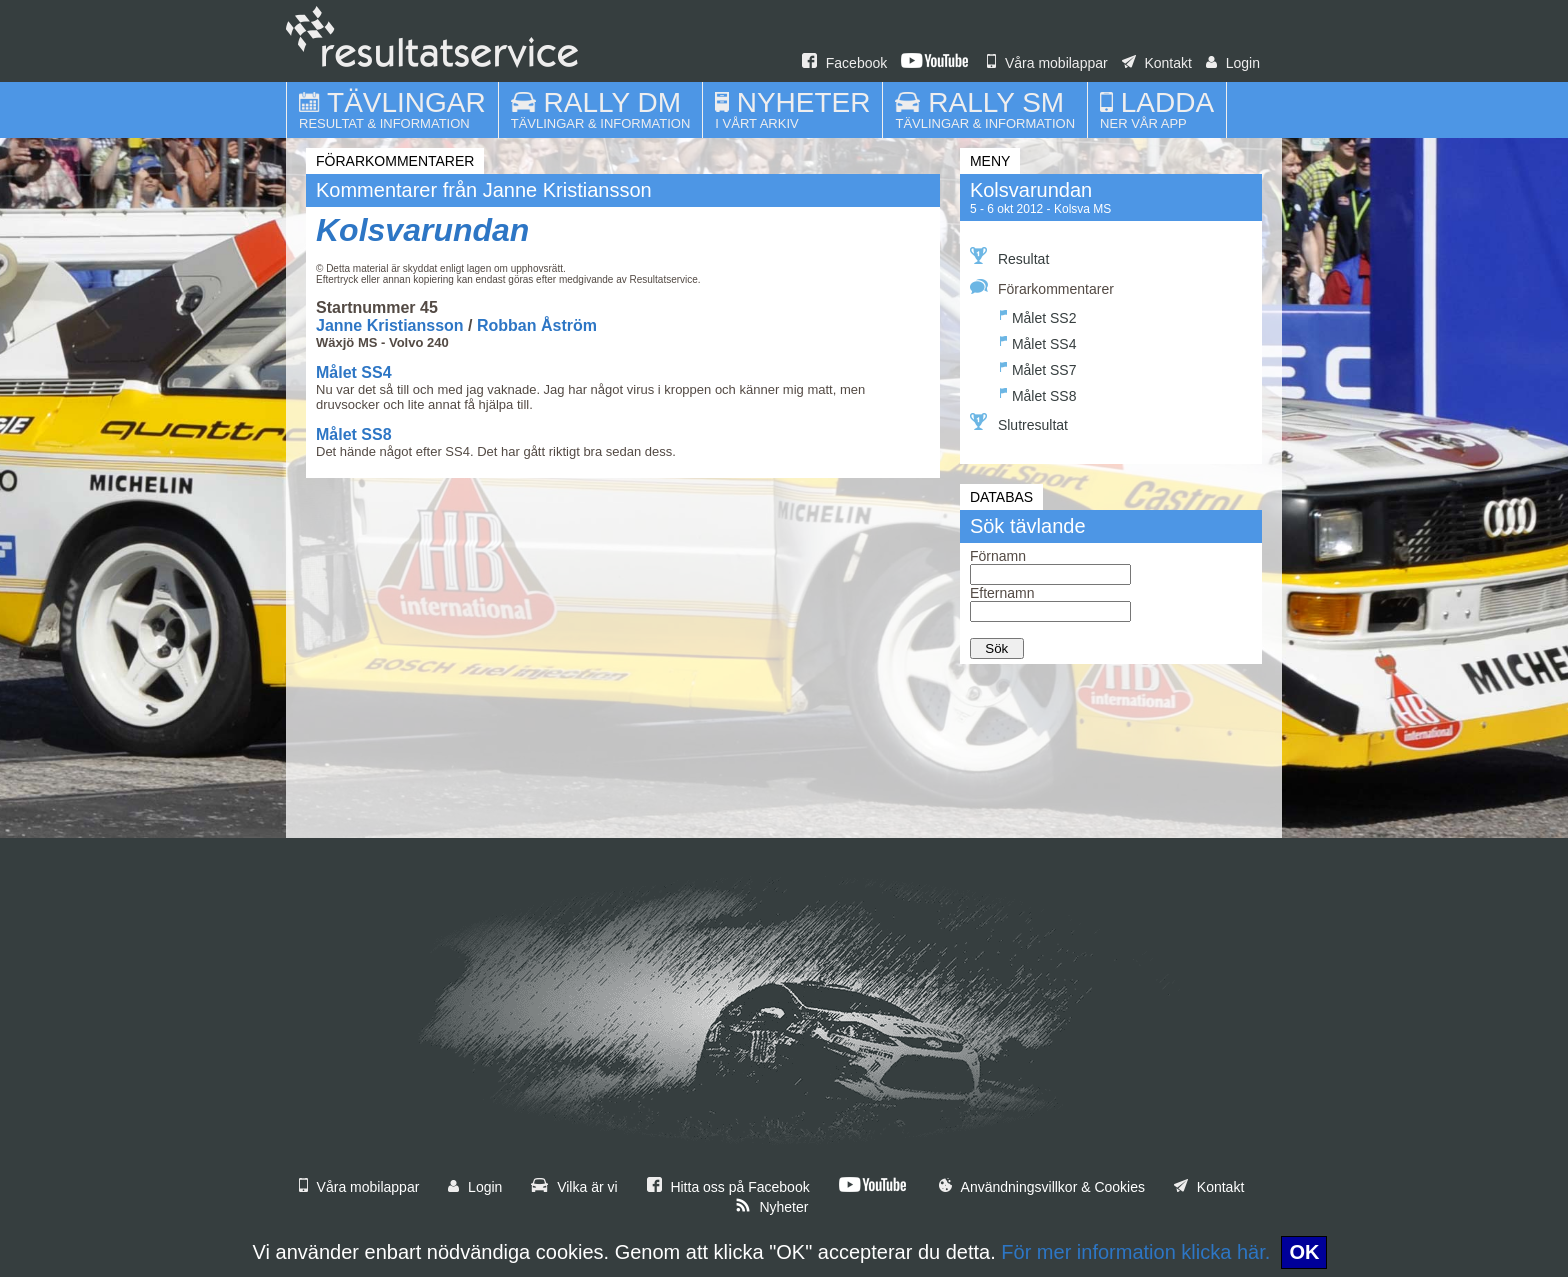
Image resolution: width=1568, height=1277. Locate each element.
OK (1304, 1252)
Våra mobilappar (1047, 63)
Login (1233, 63)
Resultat (1009, 257)
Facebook (844, 63)
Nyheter (772, 1207)
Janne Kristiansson (390, 325)
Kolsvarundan (422, 230)
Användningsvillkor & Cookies (1042, 1187)
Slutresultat (1019, 423)
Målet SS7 (1038, 367)
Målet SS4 (354, 372)
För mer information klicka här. (1135, 1252)
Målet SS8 (354, 434)
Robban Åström (537, 325)
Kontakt (1157, 63)
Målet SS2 (1038, 315)
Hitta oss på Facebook (728, 1187)
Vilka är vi (574, 1187)
